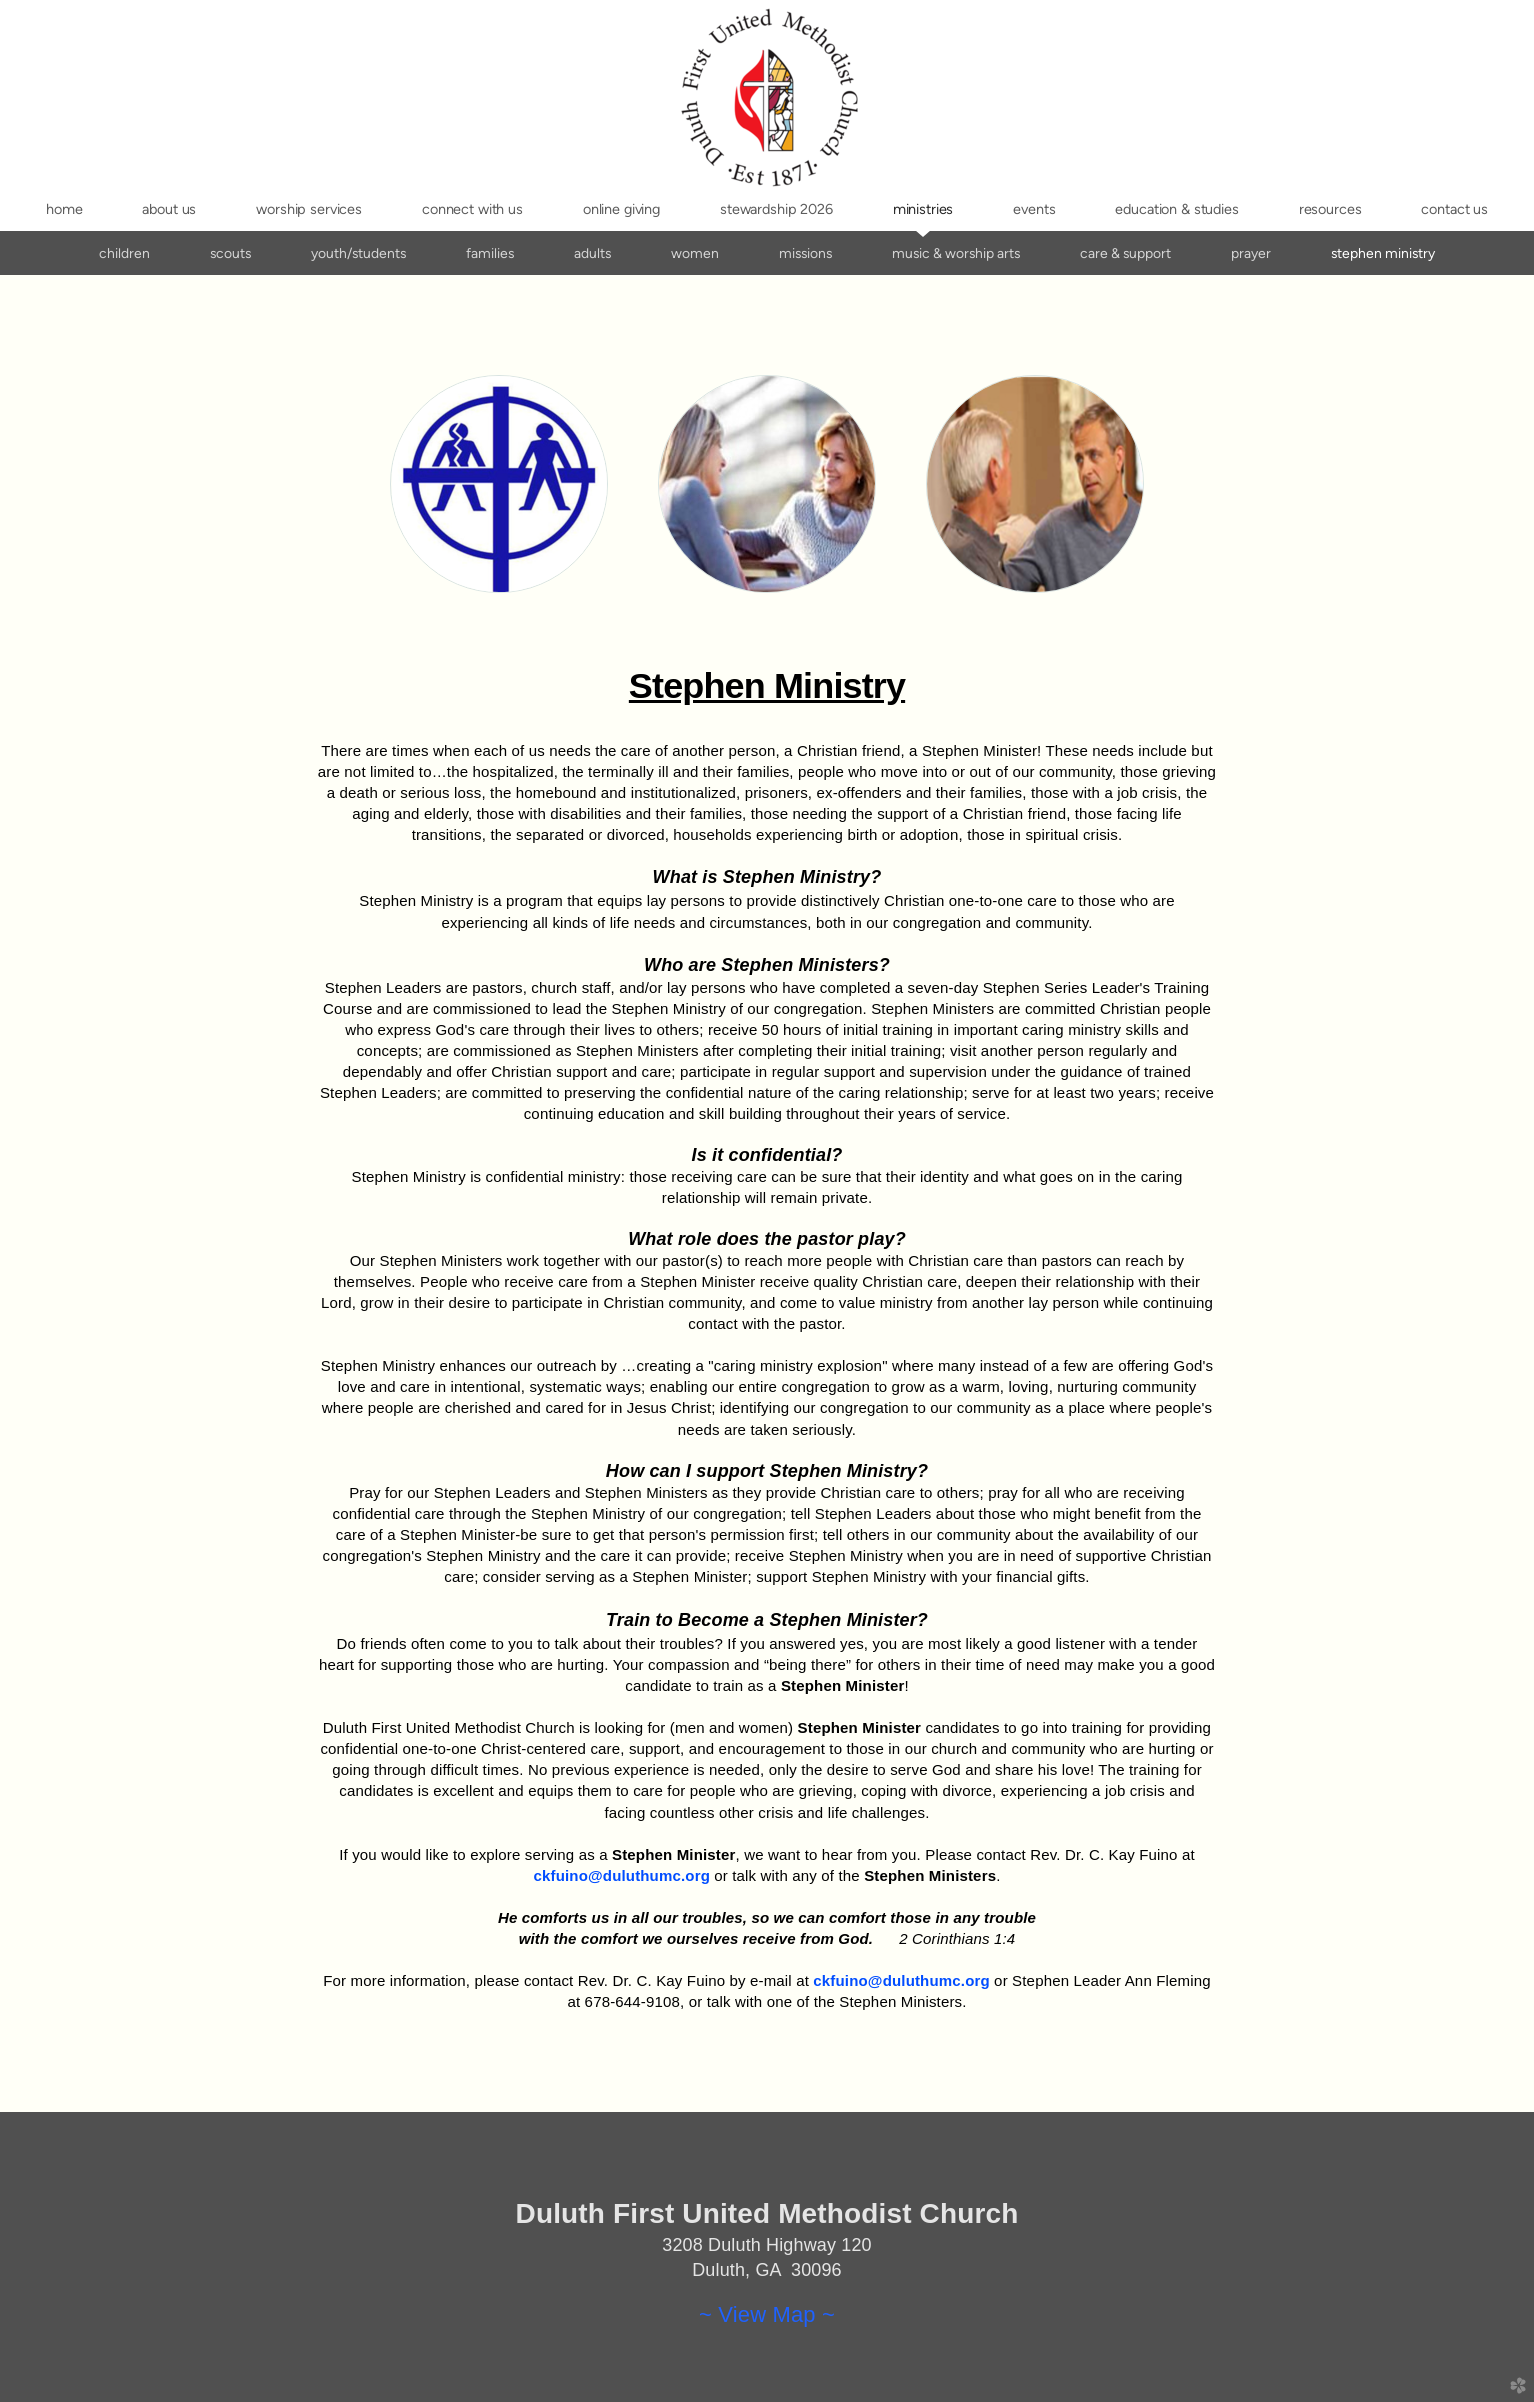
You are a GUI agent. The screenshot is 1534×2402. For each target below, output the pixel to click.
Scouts (230, 253)
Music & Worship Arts (956, 253)
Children (124, 253)
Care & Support (1125, 253)
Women (695, 253)
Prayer (1251, 253)
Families (490, 253)
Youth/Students (358, 253)
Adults (592, 253)
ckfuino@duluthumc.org (622, 1875)
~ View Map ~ (767, 2314)
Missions (805, 253)
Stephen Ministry (1383, 253)
